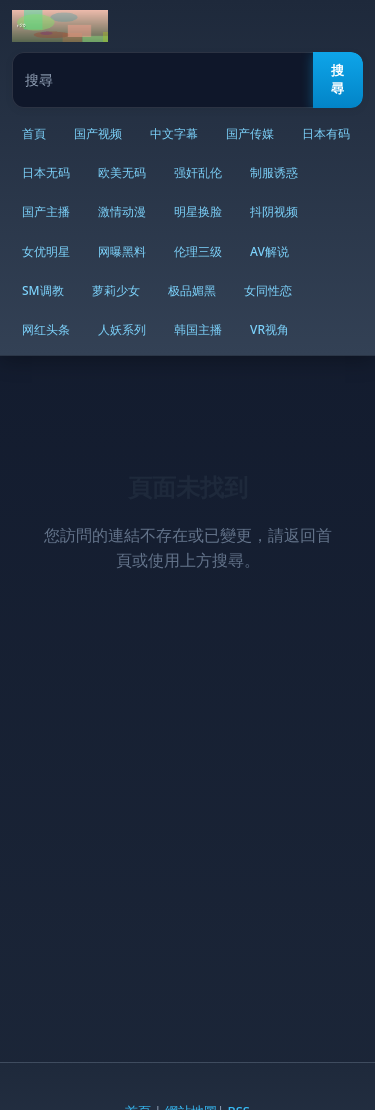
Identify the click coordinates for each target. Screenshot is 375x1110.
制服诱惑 (274, 172)
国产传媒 (250, 133)
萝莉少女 (116, 290)
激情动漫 (122, 211)
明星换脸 (198, 211)
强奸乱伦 (198, 172)
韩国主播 (198, 329)
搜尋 (337, 79)
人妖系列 (122, 329)
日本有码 (326, 133)
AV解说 (269, 251)
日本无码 (46, 172)
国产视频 (98, 133)
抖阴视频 (274, 211)
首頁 (34, 133)
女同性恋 (268, 290)
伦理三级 (198, 251)
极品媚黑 (192, 290)
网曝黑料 (122, 251)
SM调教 (43, 290)
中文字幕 (174, 133)
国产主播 (46, 211)
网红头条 (46, 329)
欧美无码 (122, 172)
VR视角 (269, 329)
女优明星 (46, 251)
